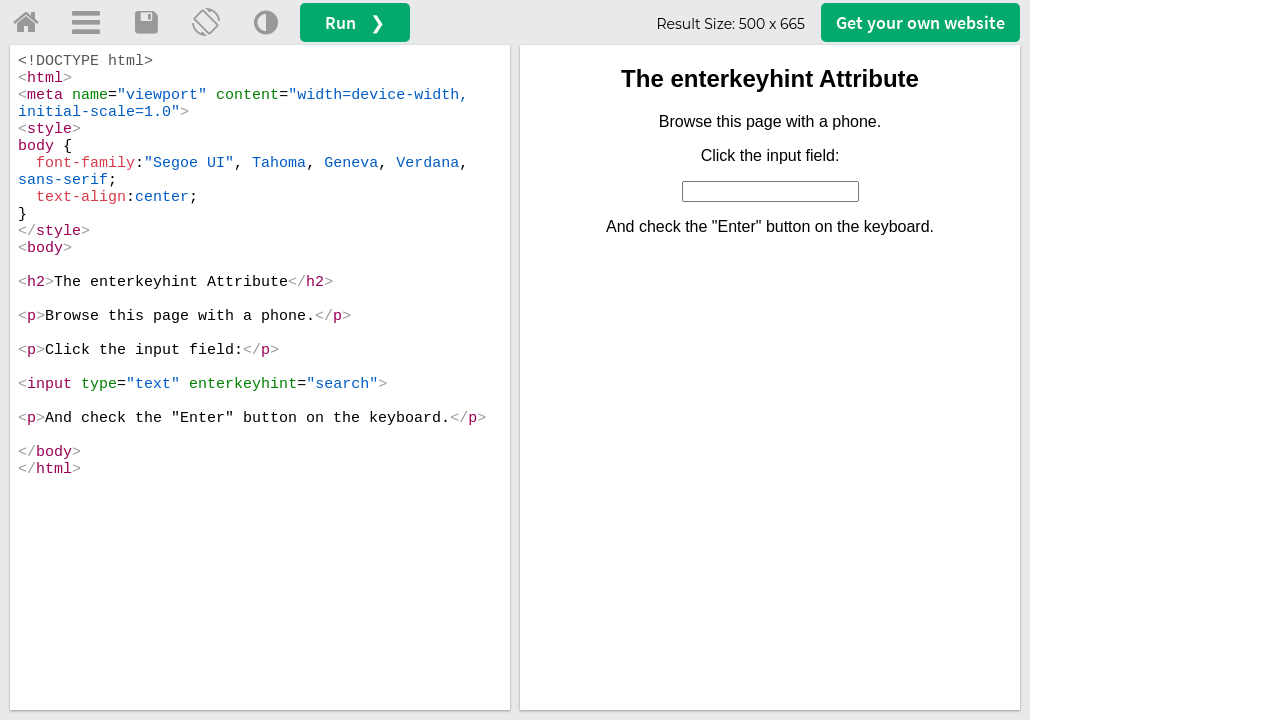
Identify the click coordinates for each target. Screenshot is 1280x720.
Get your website (920, 22)
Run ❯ (355, 22)
